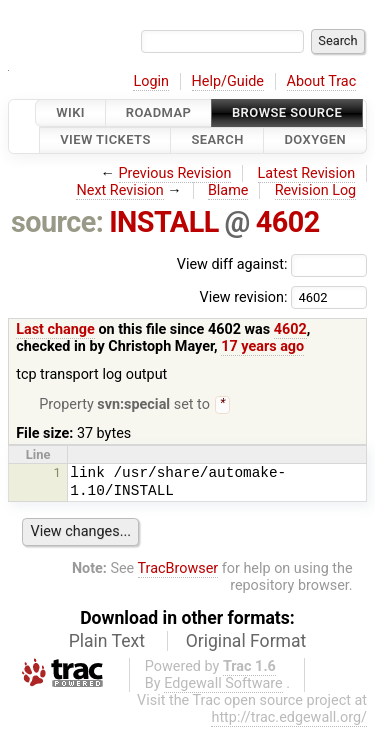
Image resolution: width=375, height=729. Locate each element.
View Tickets (105, 140)
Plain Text (107, 643)
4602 (288, 222)
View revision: (243, 296)
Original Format (246, 643)
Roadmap (159, 112)
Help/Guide (228, 81)
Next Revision (119, 190)
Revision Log (316, 190)
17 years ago (262, 346)
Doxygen (315, 140)
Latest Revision (307, 173)
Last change (55, 329)
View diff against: (272, 264)
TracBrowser (178, 570)
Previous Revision (175, 173)
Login (151, 81)
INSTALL (164, 222)
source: (57, 222)
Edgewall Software (223, 685)
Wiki (70, 112)
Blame (228, 190)
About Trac (322, 81)
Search (217, 140)
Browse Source (287, 112)
